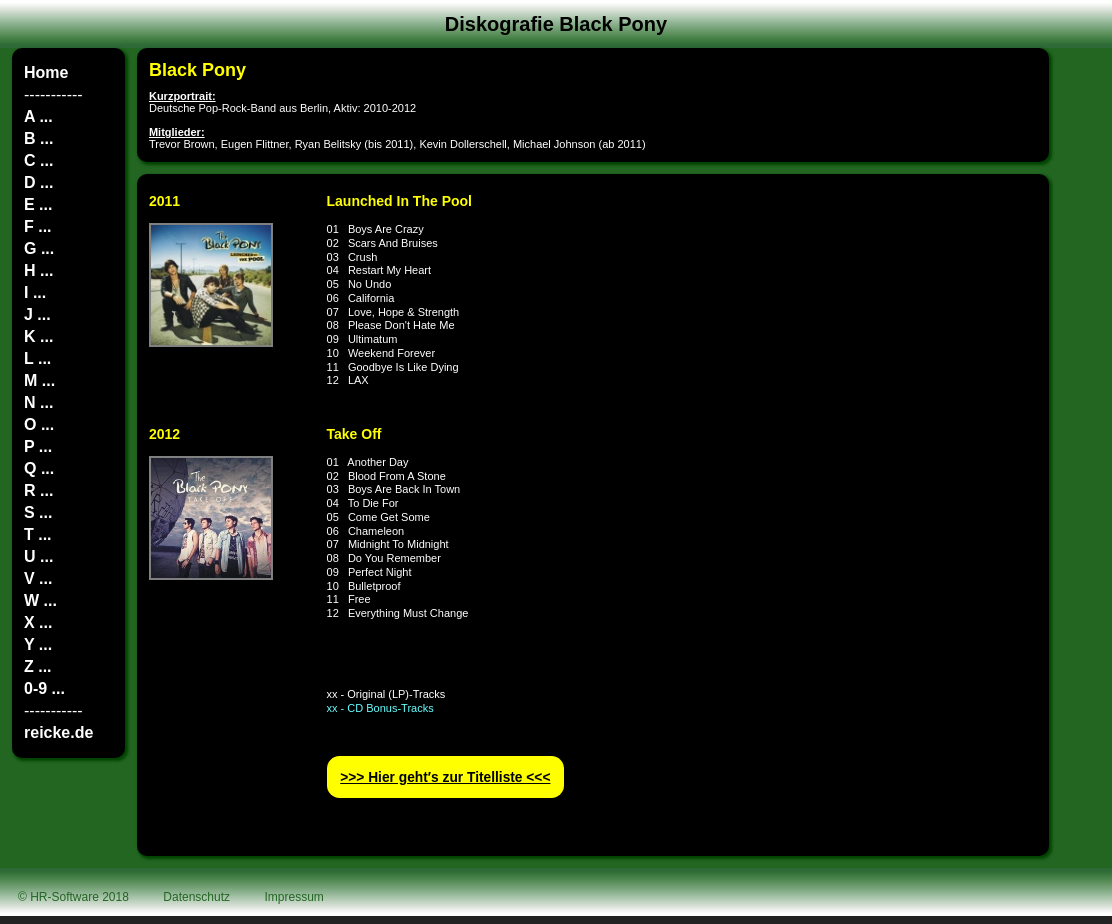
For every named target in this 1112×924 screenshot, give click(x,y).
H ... (38, 270)
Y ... (38, 644)
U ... (38, 556)
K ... (38, 336)
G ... (39, 248)
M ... (39, 380)
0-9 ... (44, 688)
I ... (35, 292)
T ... (38, 534)
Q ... (39, 468)
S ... (38, 512)
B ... (38, 138)
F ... (38, 226)
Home (46, 72)
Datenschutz (196, 897)
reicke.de (58, 732)
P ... (38, 446)
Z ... (38, 666)
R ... (38, 490)
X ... (38, 622)
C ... (38, 160)
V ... (38, 578)
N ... (38, 402)
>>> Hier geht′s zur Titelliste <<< (445, 777)
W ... (40, 600)
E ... (38, 204)
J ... (37, 314)
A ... (38, 116)
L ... (37, 358)
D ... (38, 182)
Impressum (294, 897)
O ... (39, 424)
